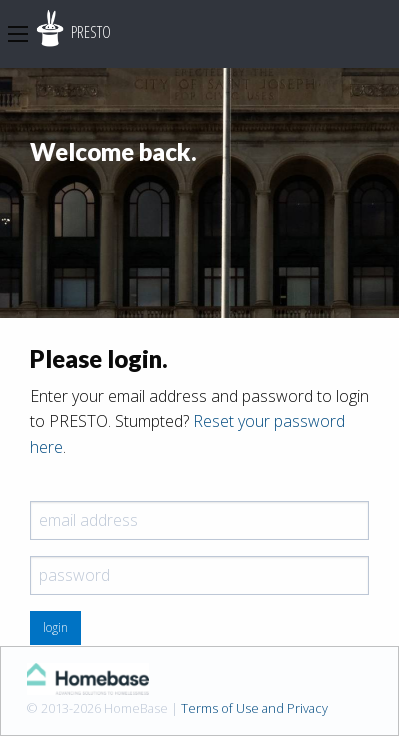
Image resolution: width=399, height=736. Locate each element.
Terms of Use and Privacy (254, 708)
